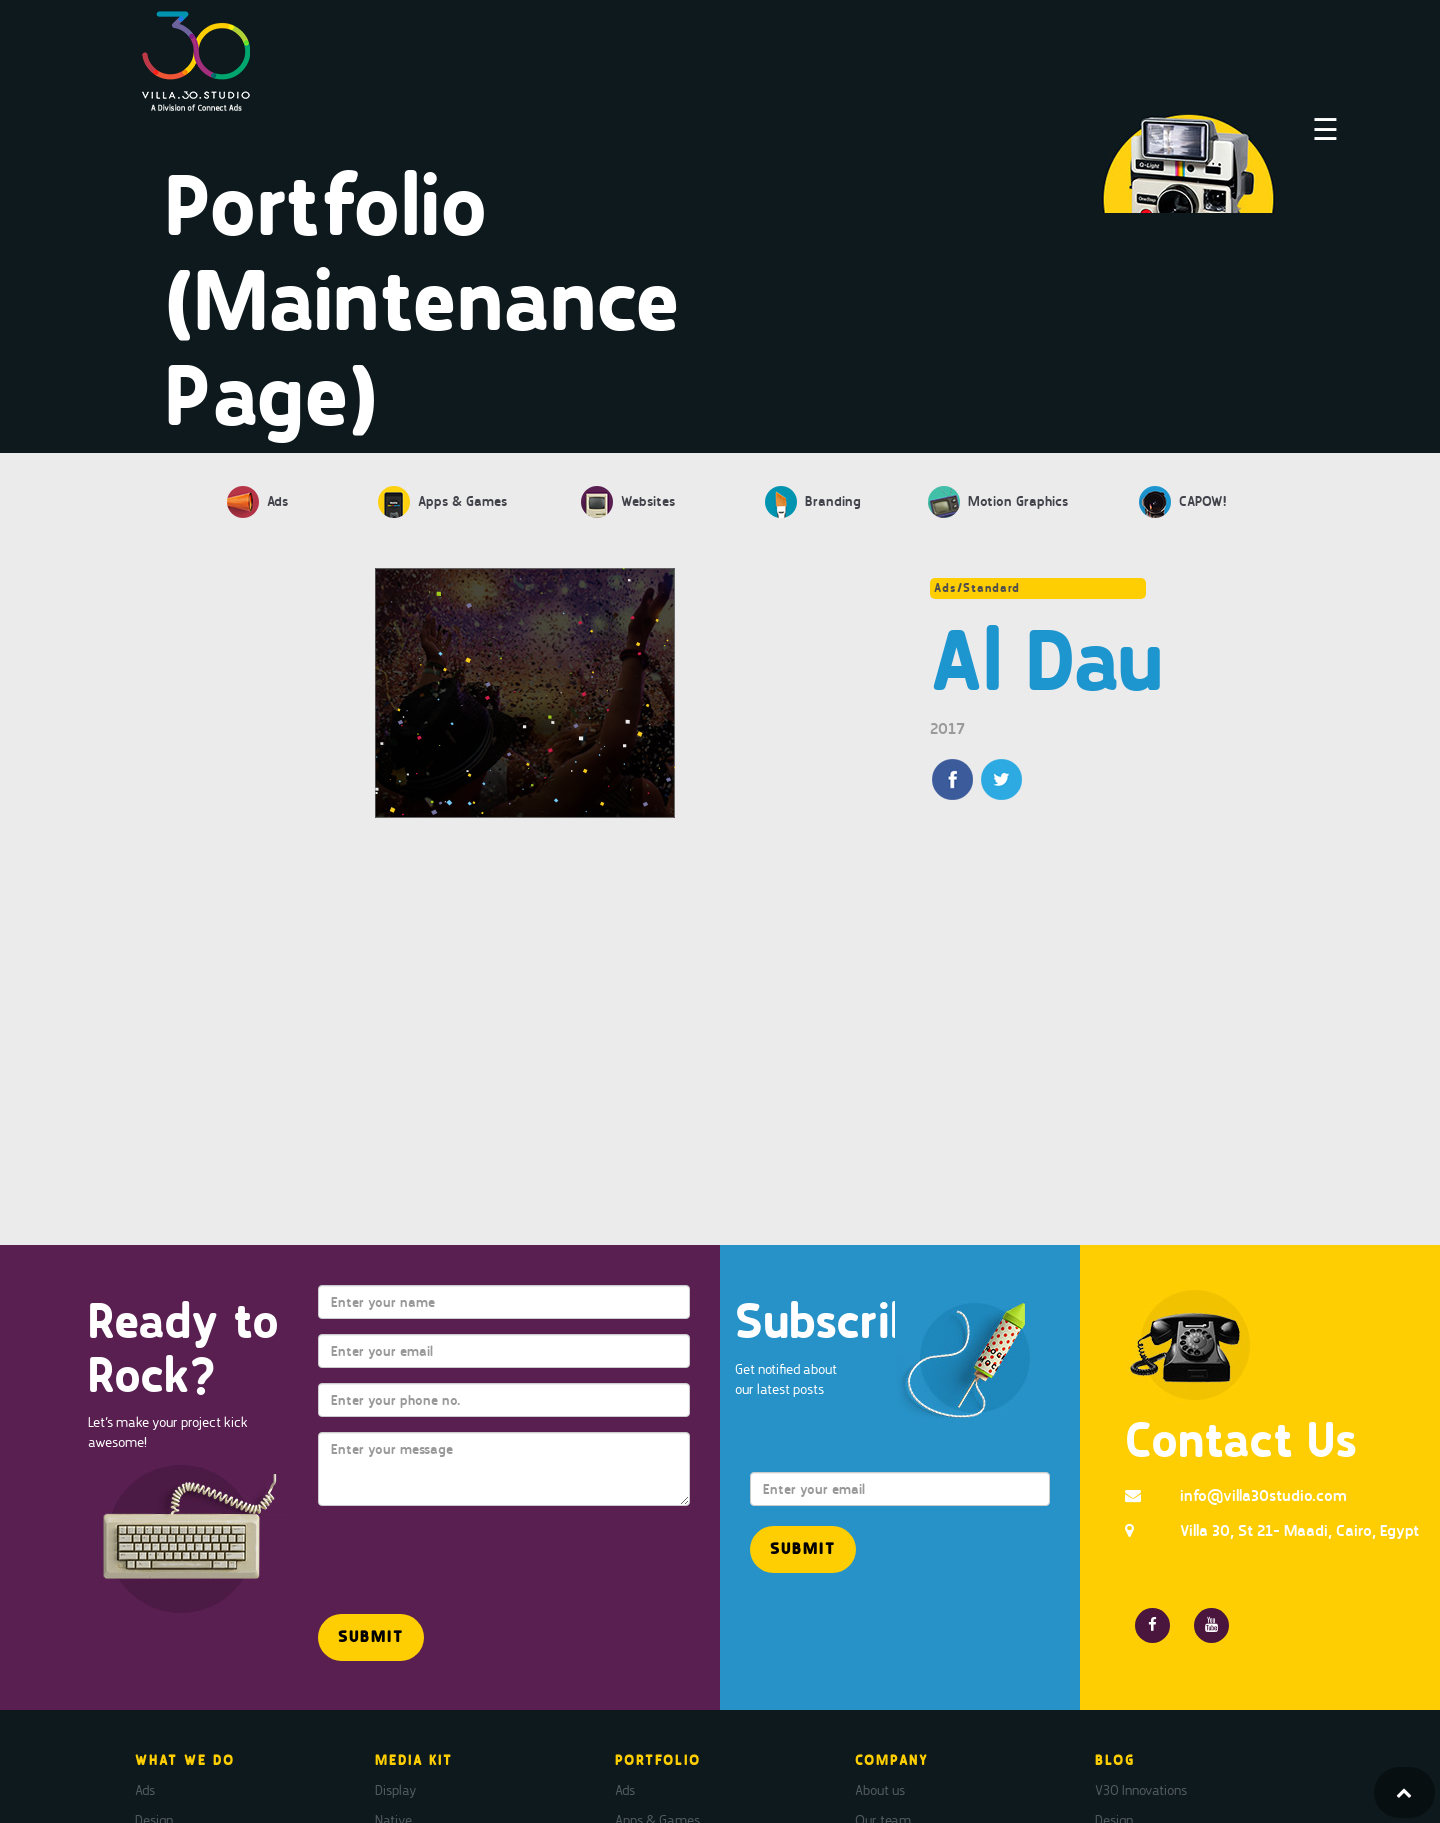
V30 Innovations (1141, 1790)
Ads (145, 1790)
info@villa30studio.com (1263, 1495)
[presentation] (435, 1551)
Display (396, 1790)
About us (880, 1790)
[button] (371, 1637)
